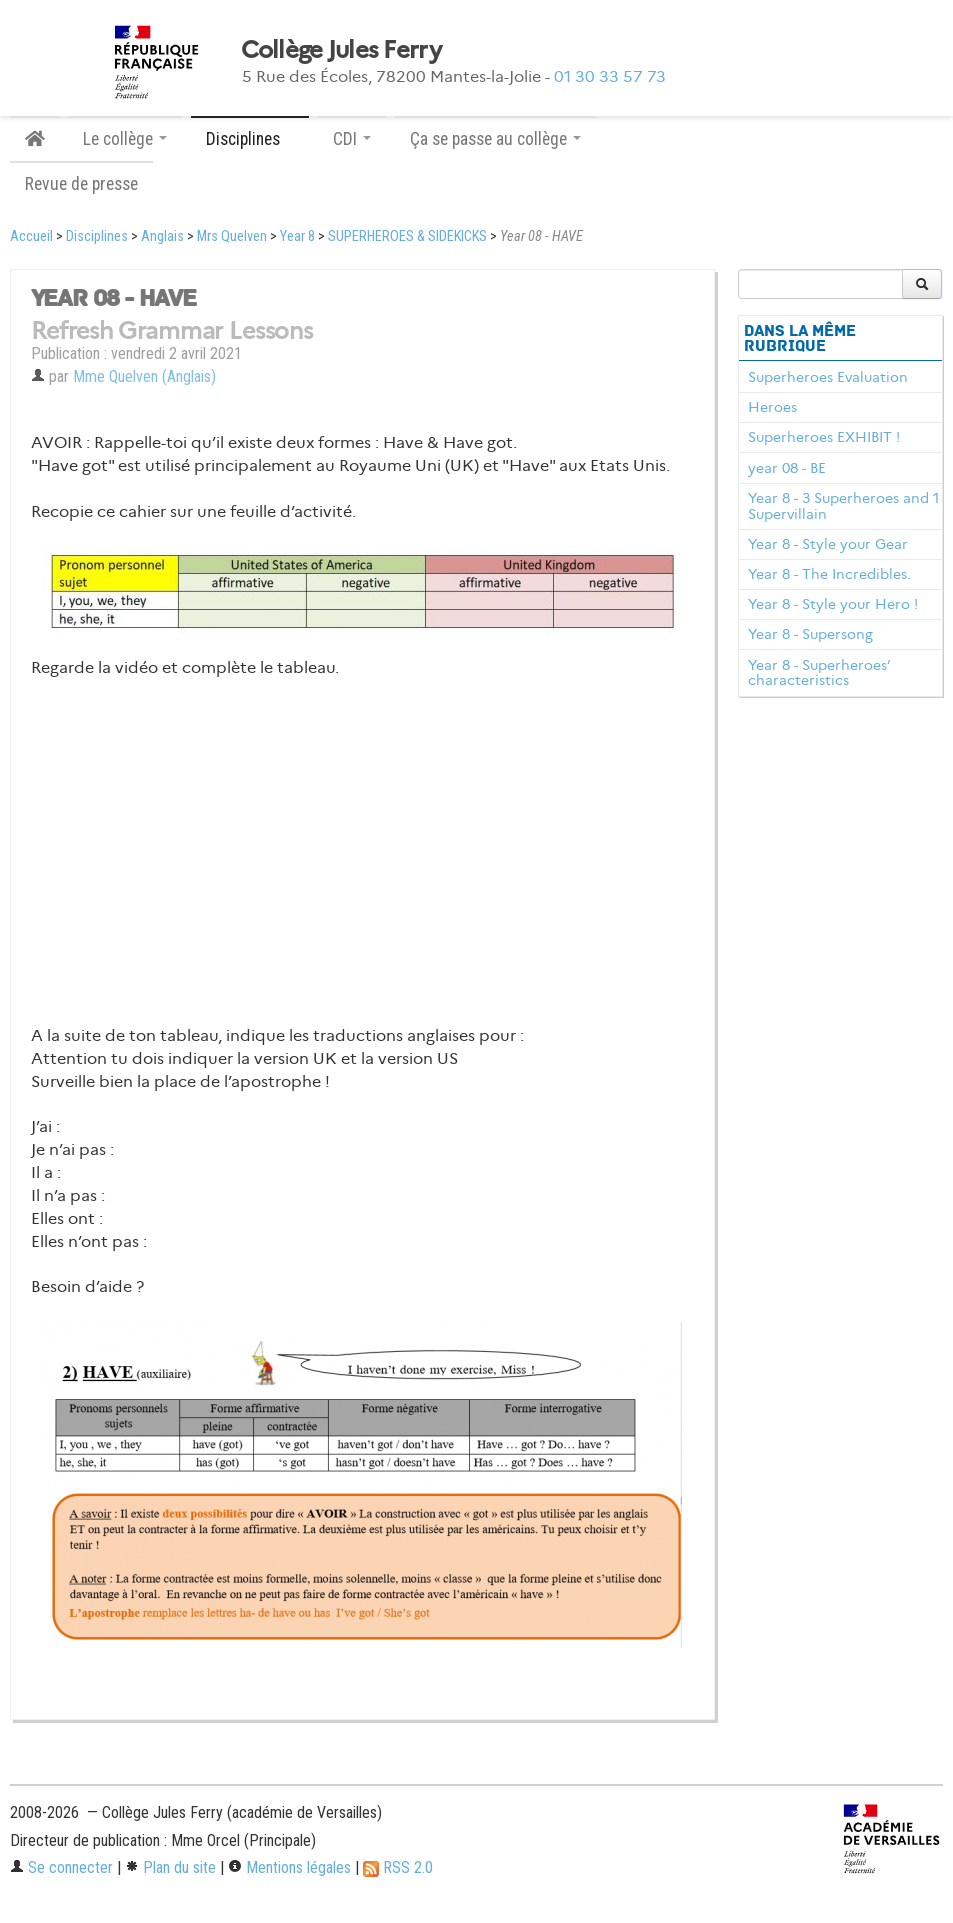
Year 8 (297, 236)
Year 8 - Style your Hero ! (833, 604)
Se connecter (61, 1867)
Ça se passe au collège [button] (495, 139)
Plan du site (170, 1867)
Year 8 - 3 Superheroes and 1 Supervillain (843, 506)
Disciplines (97, 236)
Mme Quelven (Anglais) (144, 376)
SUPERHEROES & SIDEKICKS (407, 236)
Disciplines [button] (250, 139)
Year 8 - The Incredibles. (829, 574)
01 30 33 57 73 (610, 76)
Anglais (162, 236)
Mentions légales (289, 1867)
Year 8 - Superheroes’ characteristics (819, 673)
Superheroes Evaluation (828, 377)
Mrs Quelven (232, 236)
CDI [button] (352, 139)
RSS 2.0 (398, 1867)
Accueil (31, 236)
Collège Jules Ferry (341, 50)
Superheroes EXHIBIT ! (824, 437)
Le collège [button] (125, 139)
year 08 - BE (787, 468)
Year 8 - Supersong (810, 634)
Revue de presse (81, 184)
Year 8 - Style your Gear (828, 544)
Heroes (772, 407)
